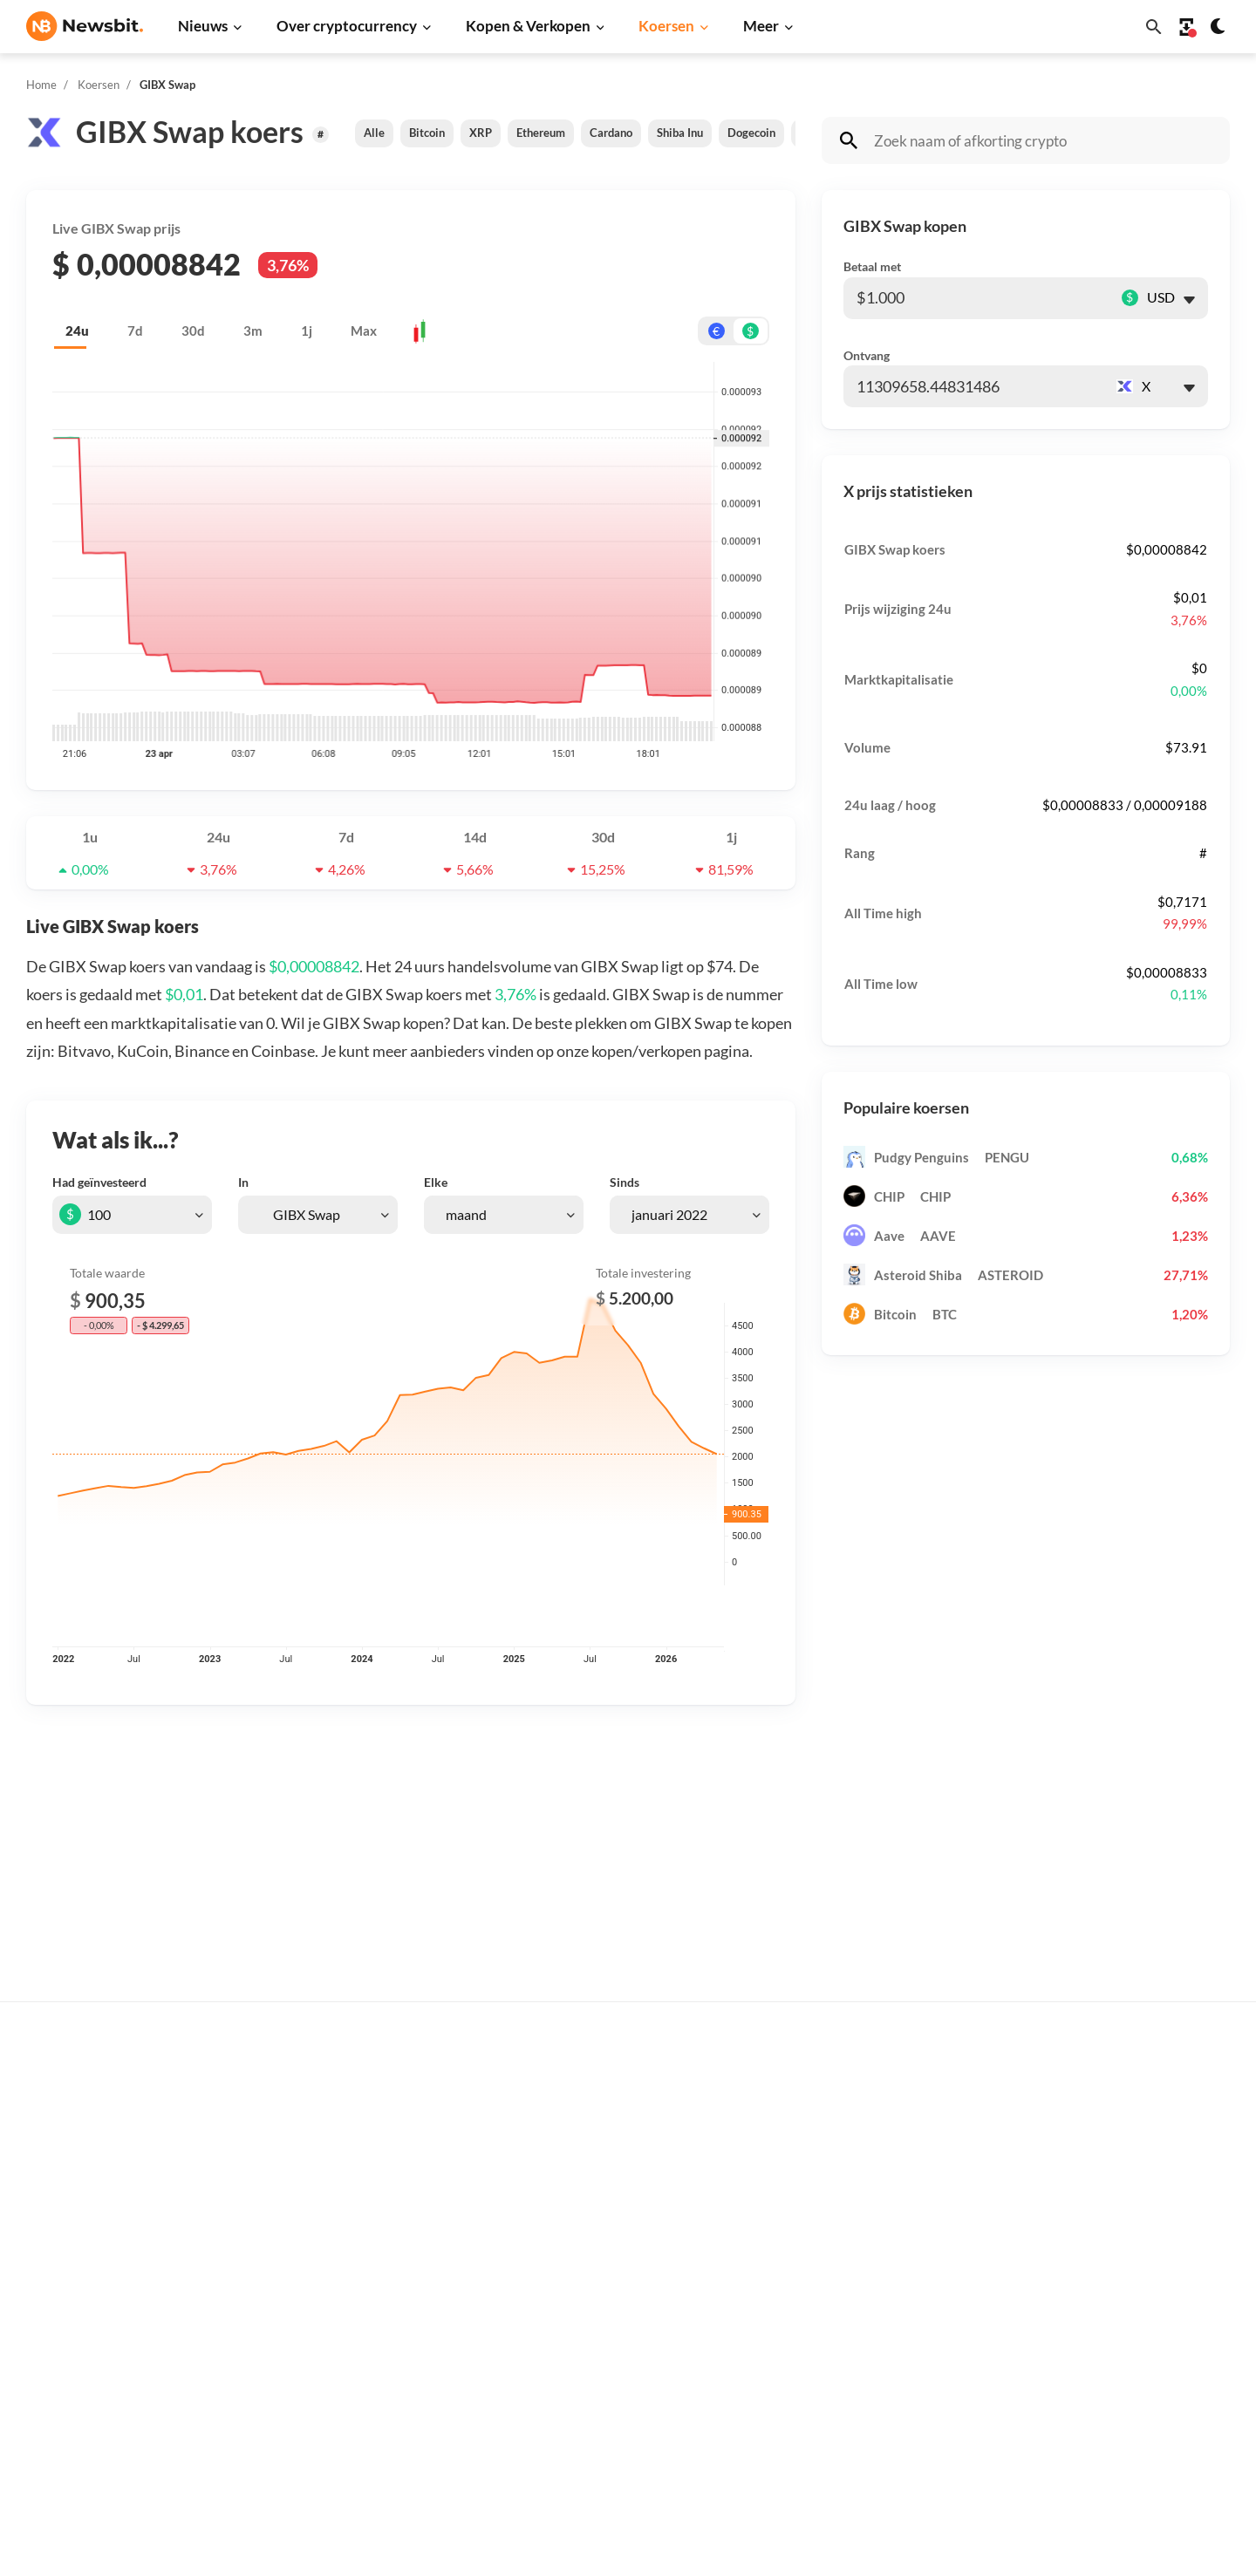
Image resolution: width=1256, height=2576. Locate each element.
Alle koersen (868, 2098)
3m (253, 330)
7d (135, 330)
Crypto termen (606, 2248)
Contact (1125, 2248)
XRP (480, 133)
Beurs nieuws (333, 2185)
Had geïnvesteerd (99, 1182)
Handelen (591, 2335)
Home (41, 85)
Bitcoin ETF (597, 2429)
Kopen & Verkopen (528, 26)
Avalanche (862, 2389)
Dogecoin (751, 133)
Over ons (1128, 2278)
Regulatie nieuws (344, 2360)
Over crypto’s (603, 2191)
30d (193, 330)
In (243, 1182)
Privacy (1124, 2307)
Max (364, 330)
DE (35, 2295)
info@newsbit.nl (71, 2143)
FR (62, 2295)
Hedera (854, 2447)
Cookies (1125, 2394)
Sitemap (334, 2546)
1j (306, 330)
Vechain (855, 2360)
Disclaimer (1133, 2335)
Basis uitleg (597, 2307)
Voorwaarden (1140, 2365)
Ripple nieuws (334, 2156)
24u (77, 330)
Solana (852, 2273)
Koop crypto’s (603, 2098)
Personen (591, 2219)
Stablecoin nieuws (346, 2330)
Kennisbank (597, 2278)
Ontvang (866, 355)
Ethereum (540, 133)
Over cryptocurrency (346, 26)
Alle (374, 133)
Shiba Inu (680, 133)
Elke (435, 1182)
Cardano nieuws (340, 2214)
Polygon (856, 2330)
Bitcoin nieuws (337, 2098)
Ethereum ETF (605, 2457)
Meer (761, 26)
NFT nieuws (328, 2389)
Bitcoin (427, 133)
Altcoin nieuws (337, 2273)
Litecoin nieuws (339, 2243)
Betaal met (872, 266)
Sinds (624, 1182)
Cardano (611, 133)
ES (87, 2295)
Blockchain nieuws (347, 2301)
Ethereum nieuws (344, 2127)
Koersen (666, 26)
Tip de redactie (1145, 2127)
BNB (846, 2417)
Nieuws (203, 26)
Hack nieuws (331, 2417)
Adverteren (1135, 2098)
